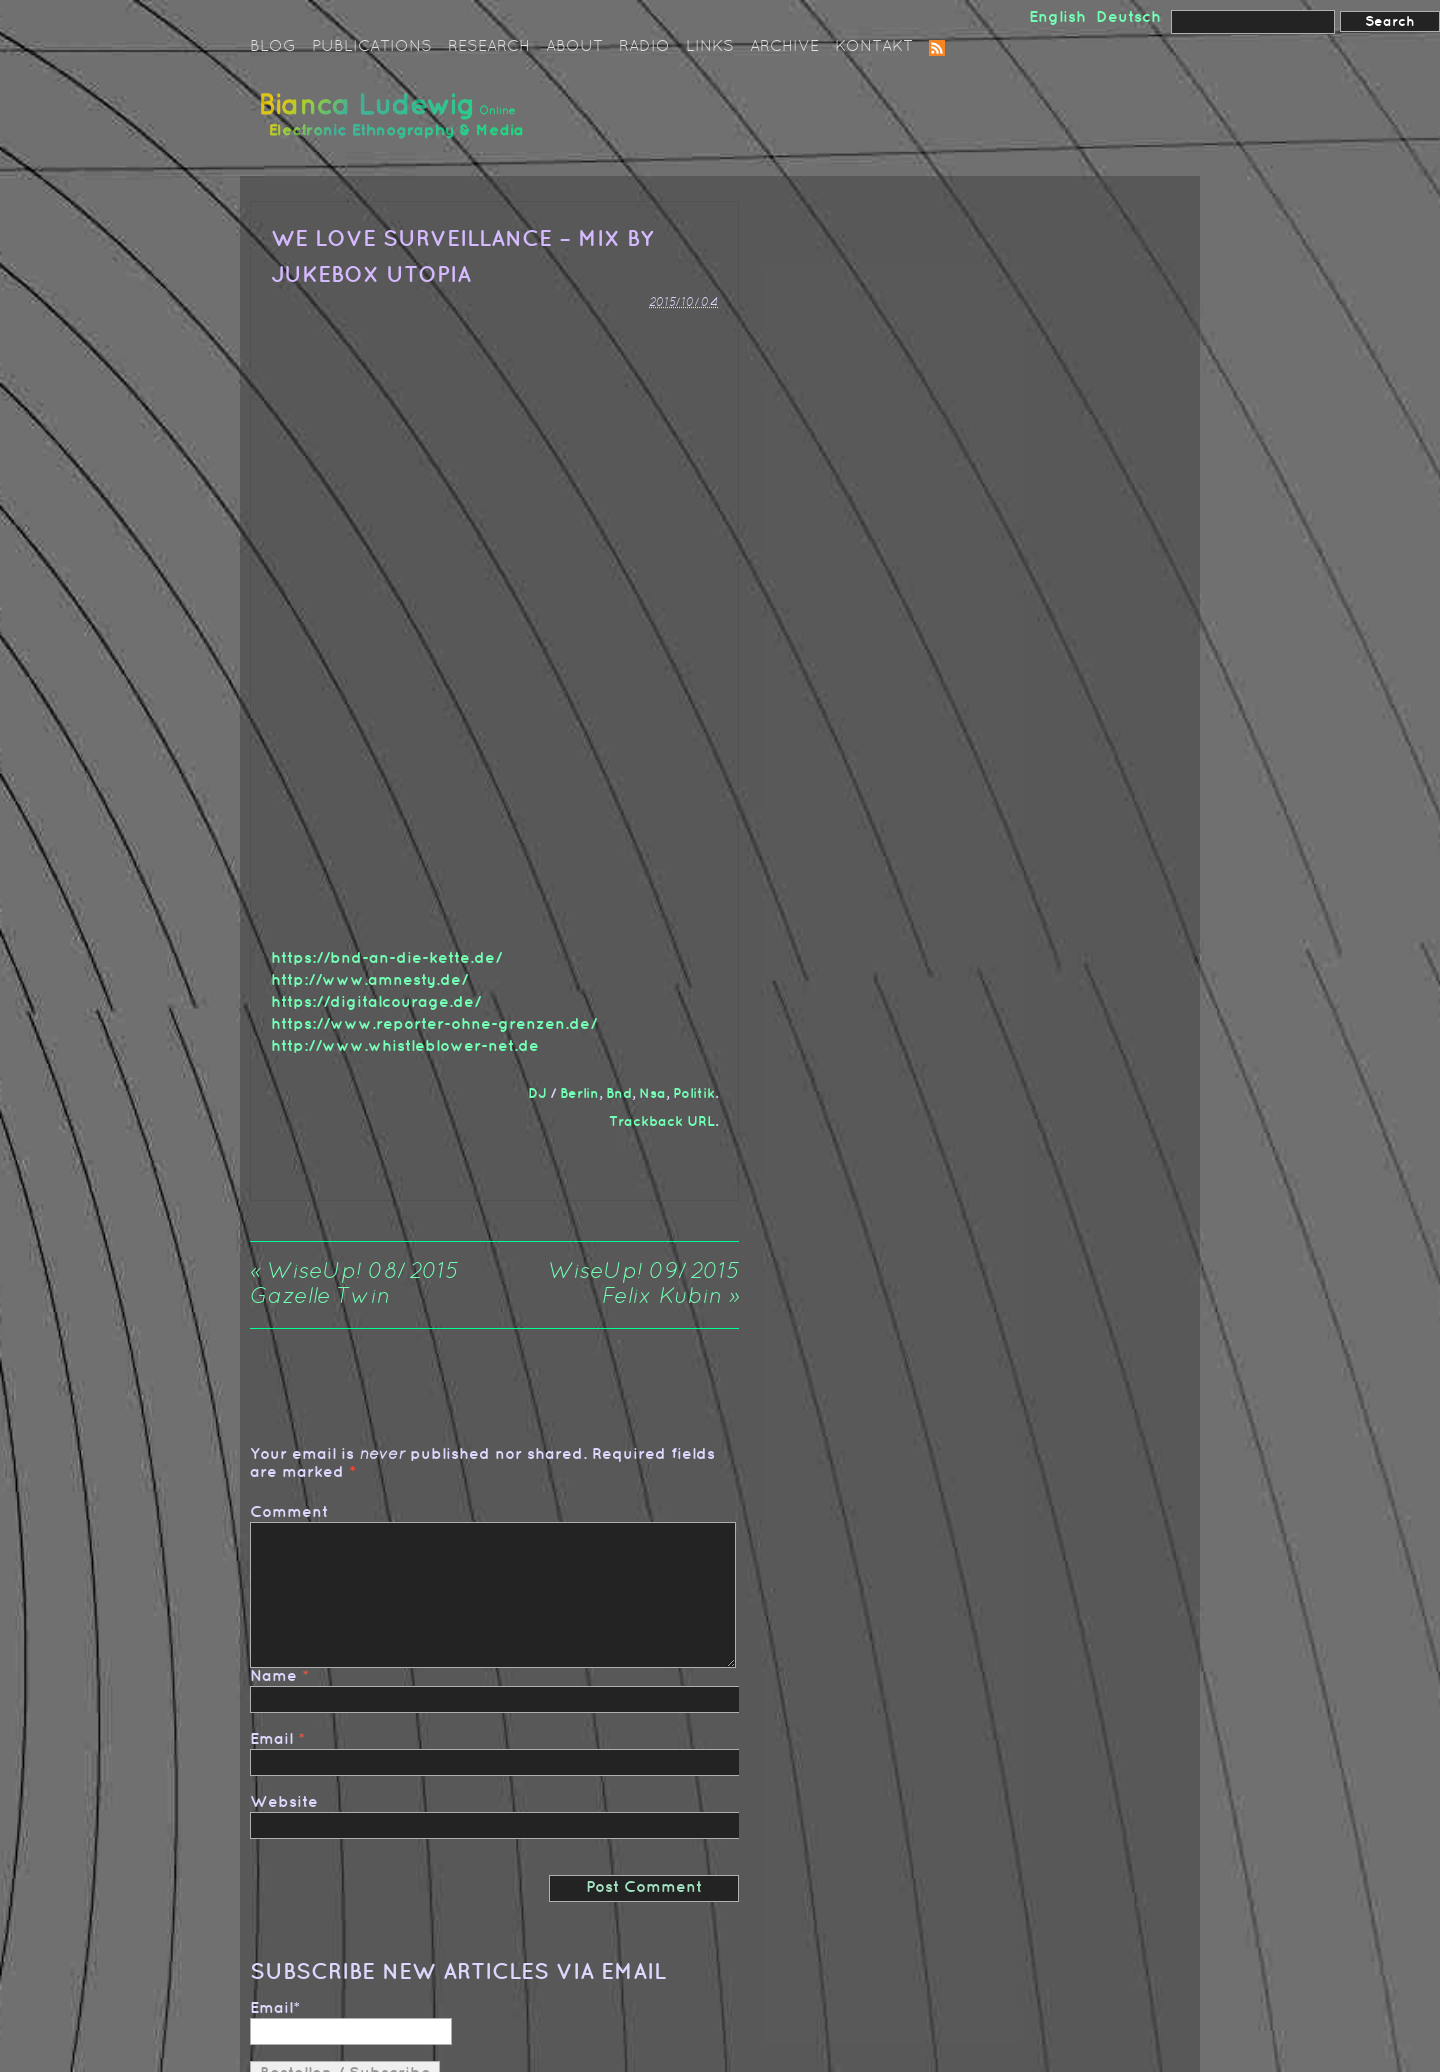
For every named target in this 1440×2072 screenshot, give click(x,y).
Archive (784, 47)
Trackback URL (662, 1121)
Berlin (579, 1093)
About (574, 47)
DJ (537, 1093)
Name (273, 1676)
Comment (289, 1512)
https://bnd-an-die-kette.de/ (386, 958)
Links (710, 47)
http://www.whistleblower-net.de (405, 1046)
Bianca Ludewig (395, 123)
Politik (694, 1093)
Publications (372, 47)
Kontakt (874, 47)
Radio (644, 47)
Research (489, 47)
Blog (273, 47)
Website (284, 1802)
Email (271, 1739)
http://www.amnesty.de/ (369, 980)
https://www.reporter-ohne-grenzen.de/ (434, 1024)
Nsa (652, 1093)
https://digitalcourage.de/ (376, 1002)
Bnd (619, 1093)
